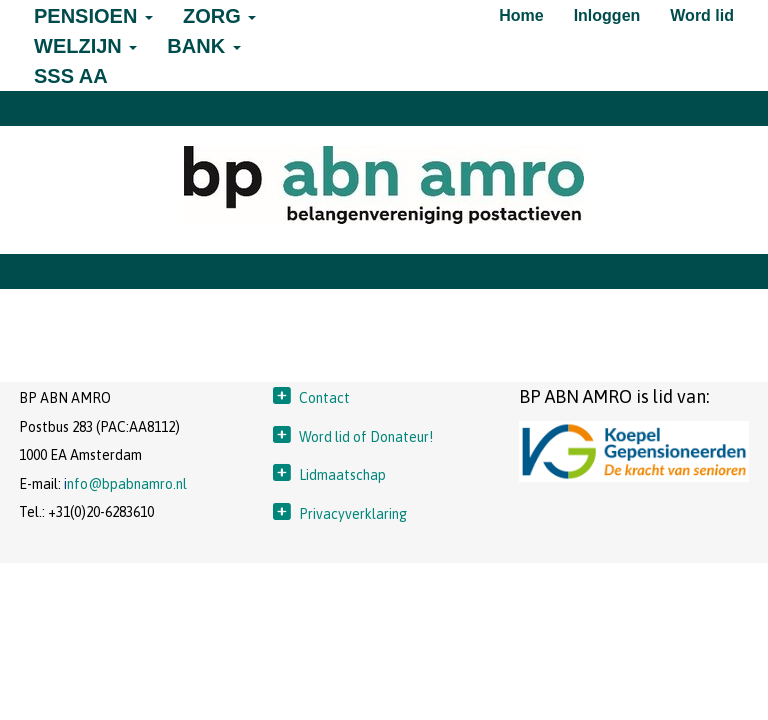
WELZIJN (85, 46)
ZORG (219, 16)
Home (521, 15)
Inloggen (607, 15)
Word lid (702, 15)
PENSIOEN (93, 16)
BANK (203, 46)
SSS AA (71, 76)
